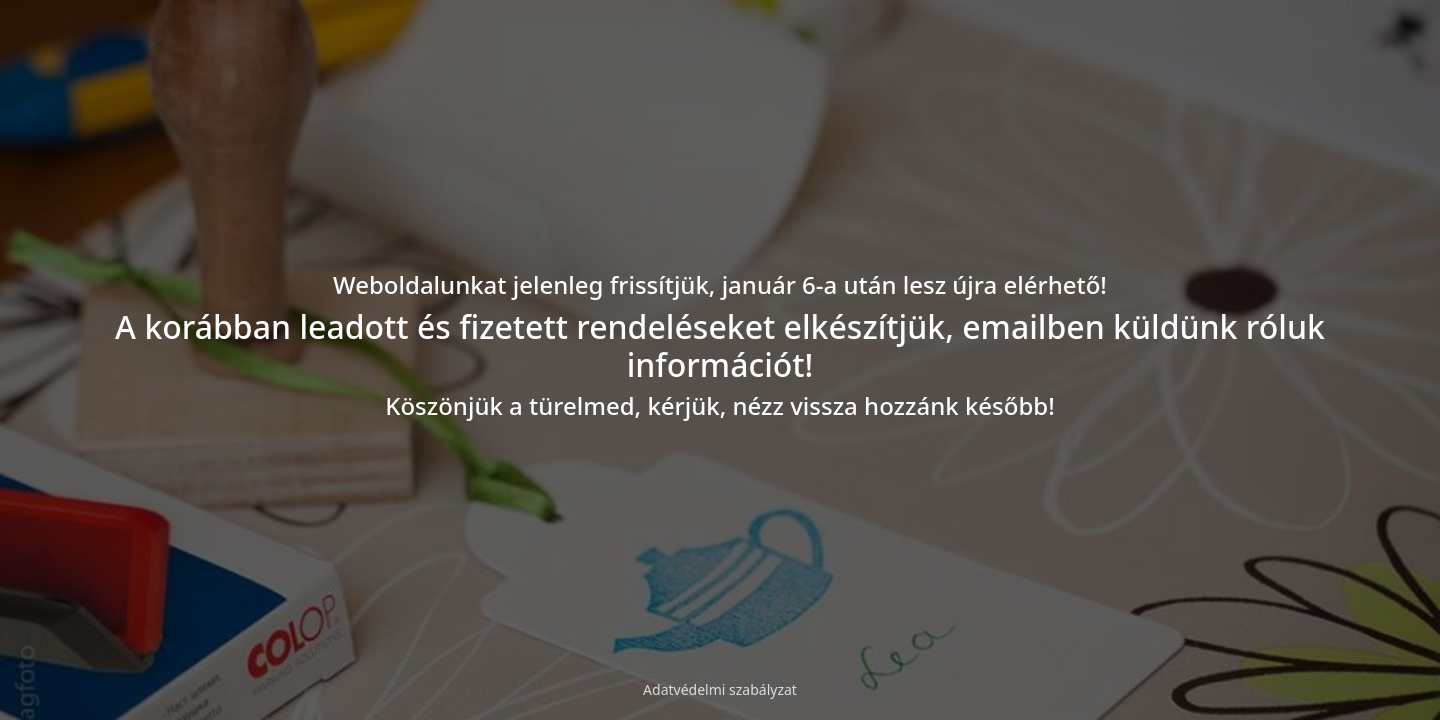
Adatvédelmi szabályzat (720, 689)
